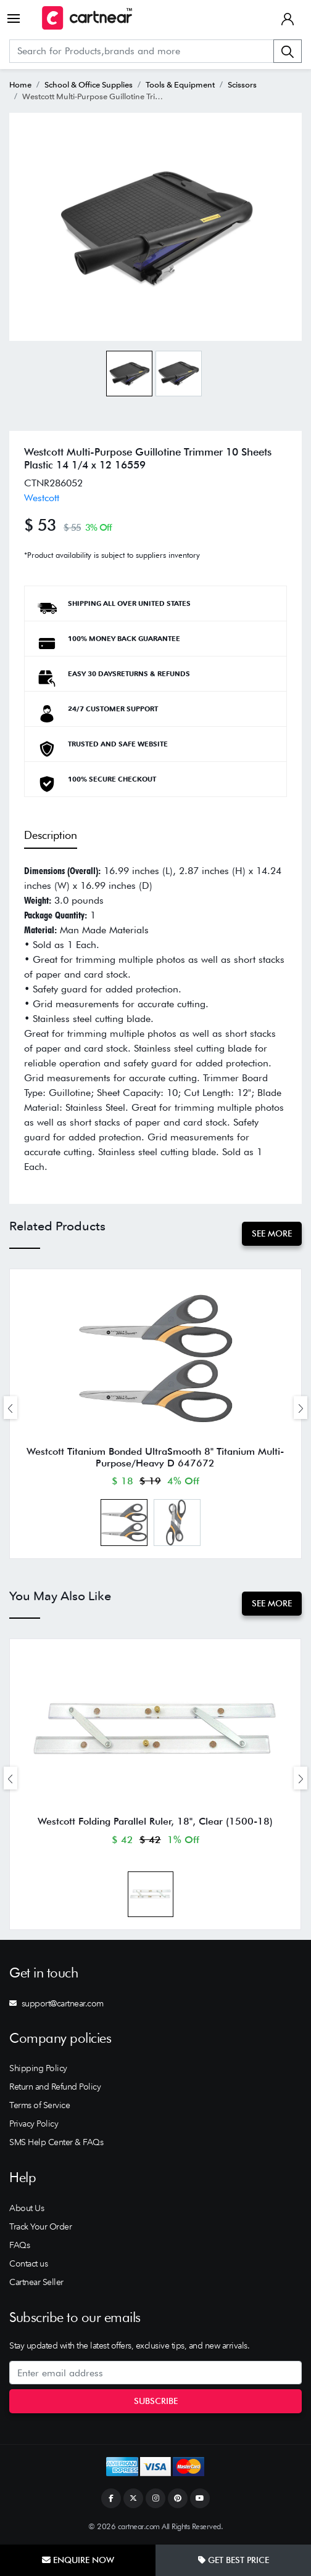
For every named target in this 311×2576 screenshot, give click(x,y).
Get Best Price (233, 2560)
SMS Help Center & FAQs (56, 2142)
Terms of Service (39, 2105)
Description (50, 834)
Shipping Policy (38, 2068)
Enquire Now (78, 2560)
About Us (26, 2208)
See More (272, 1233)
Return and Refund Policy (55, 2086)
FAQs (19, 2245)
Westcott (41, 498)
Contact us (28, 2263)
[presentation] (10, 1407)
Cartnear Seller (36, 2282)
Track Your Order (40, 2226)
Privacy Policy (33, 2123)
